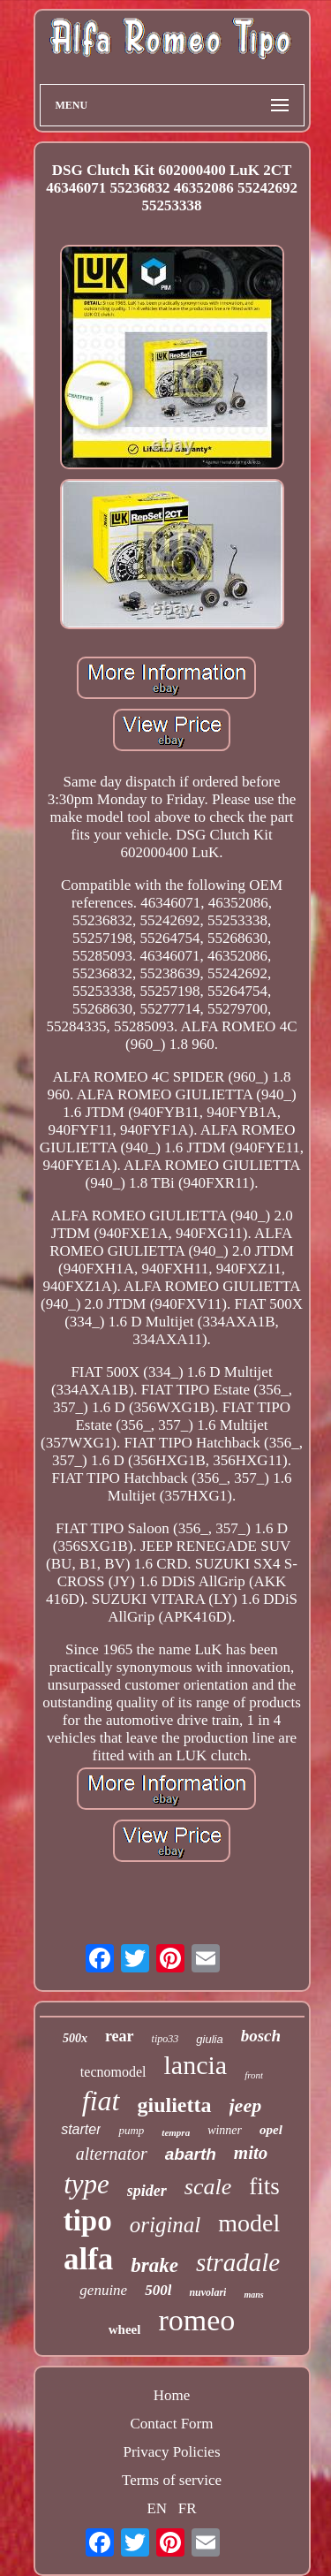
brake (154, 2265)
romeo (196, 2320)
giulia (209, 2039)
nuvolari (207, 2292)
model (249, 2223)
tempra (176, 2132)
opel (271, 2130)
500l (158, 2290)
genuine (103, 2290)
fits (264, 2186)
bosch (261, 2035)
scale (207, 2187)
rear (119, 2036)
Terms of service (172, 2480)
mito (251, 2152)
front (253, 2075)
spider (147, 2191)
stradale (238, 2262)
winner (224, 2130)
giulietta (175, 2104)
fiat (101, 2100)
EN (157, 2508)
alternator (111, 2153)
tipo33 (165, 2039)
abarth (190, 2154)
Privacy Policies (171, 2451)
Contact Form (172, 2423)
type (86, 2184)
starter (81, 2129)
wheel (125, 2329)
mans (253, 2294)
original (165, 2225)
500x (75, 2038)
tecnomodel (113, 2071)
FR (187, 2508)
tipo (88, 2221)
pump (131, 2130)
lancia (196, 2064)
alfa (88, 2259)
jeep (245, 2105)
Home (172, 2395)
